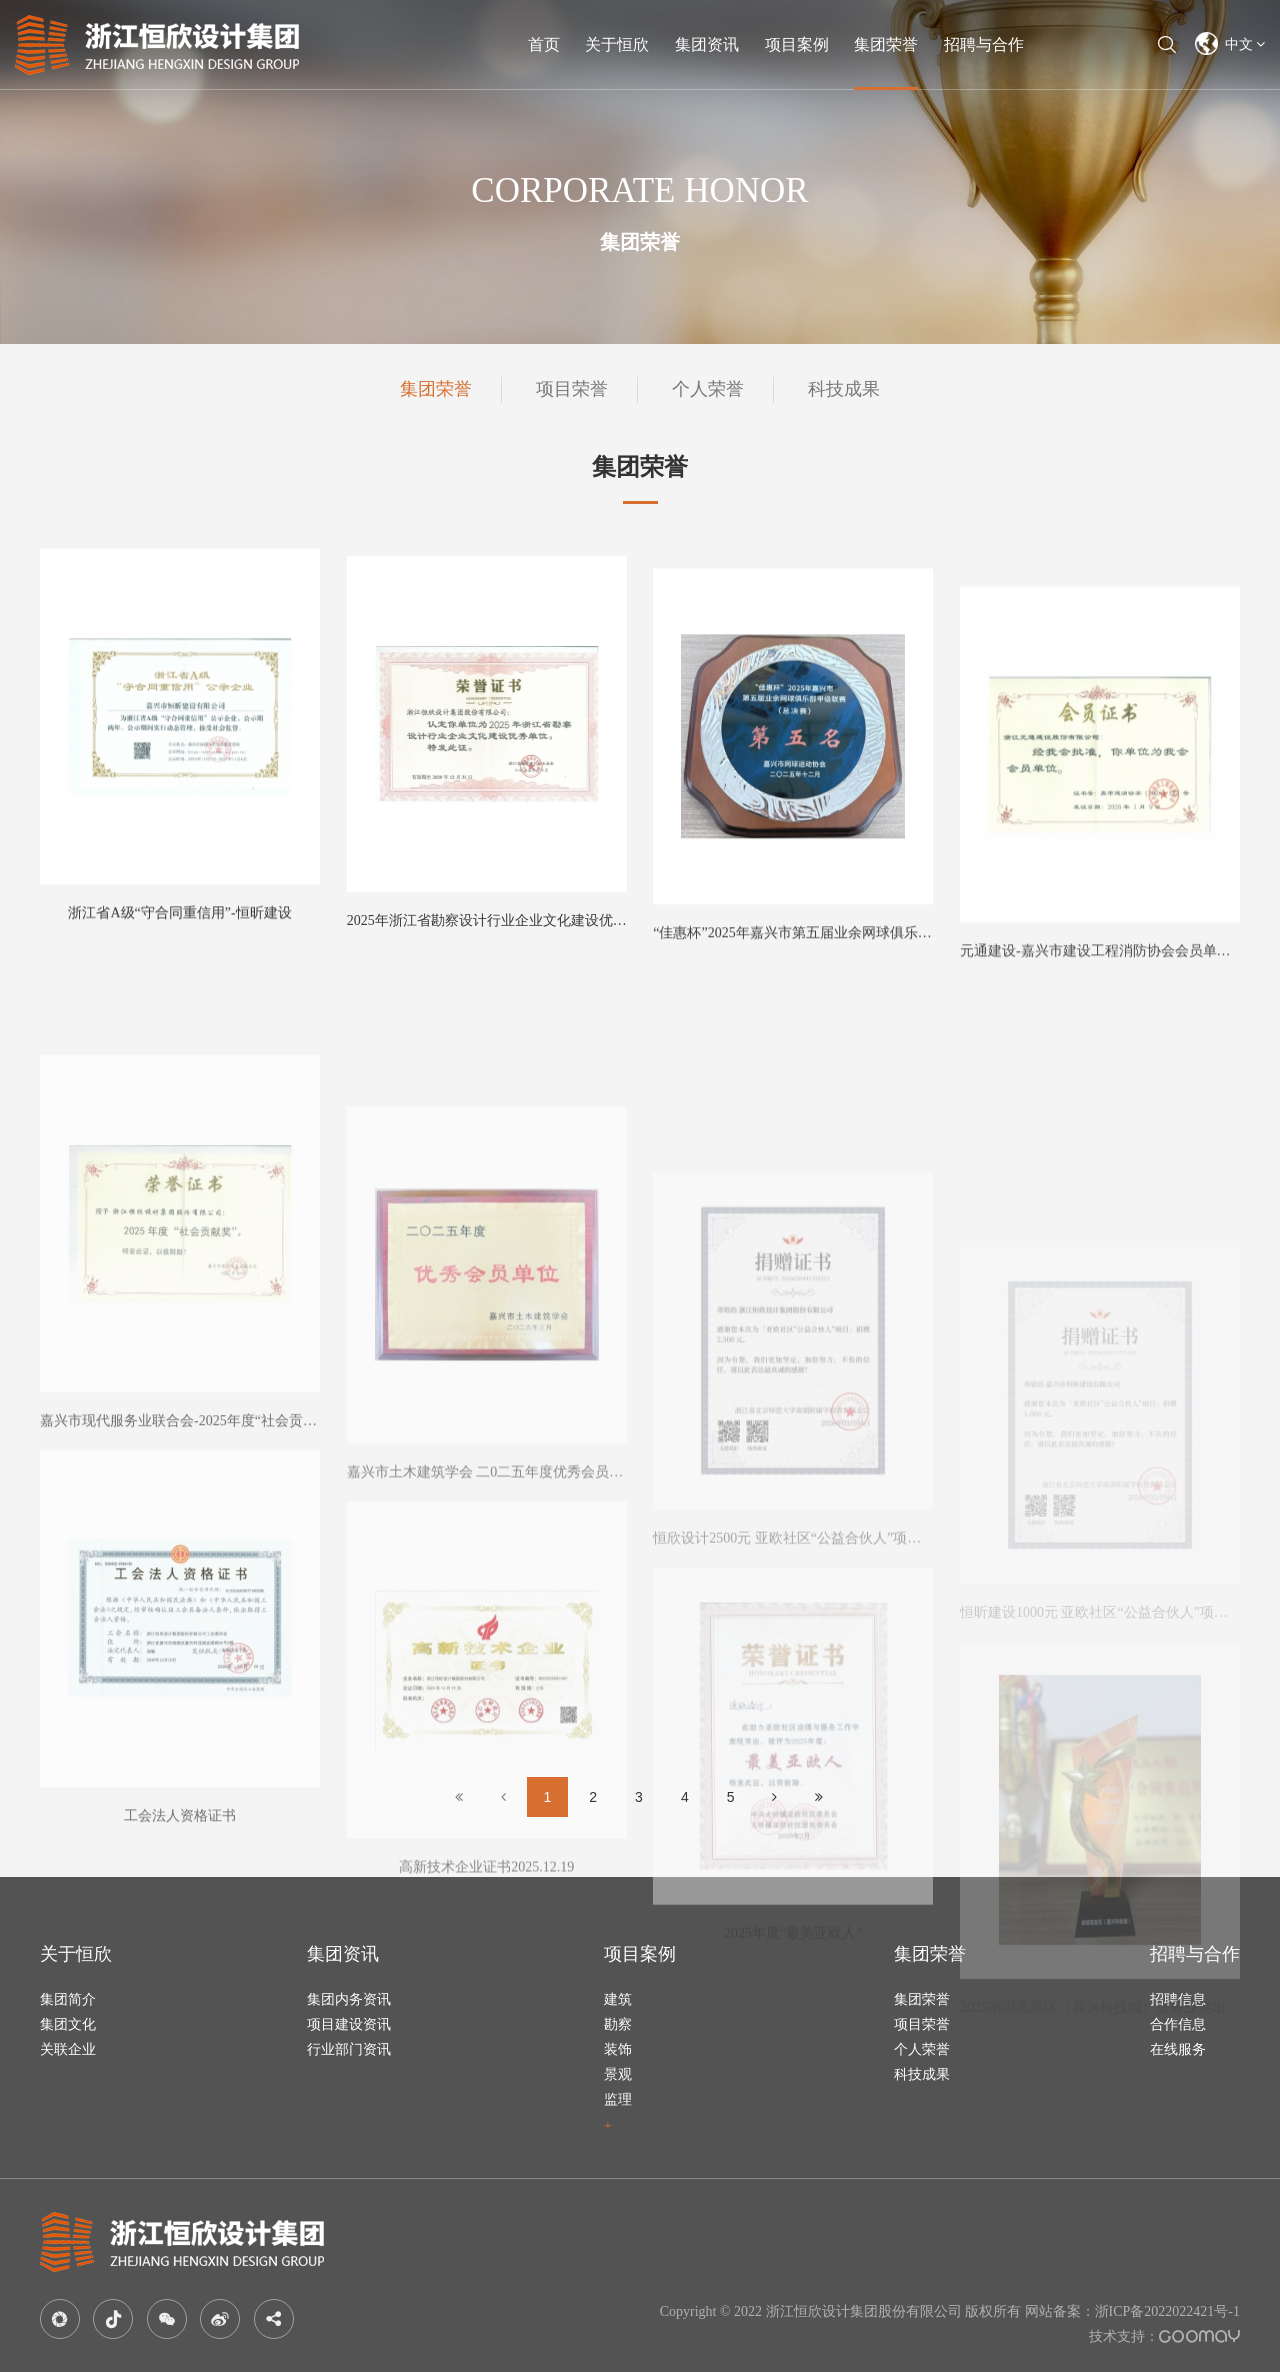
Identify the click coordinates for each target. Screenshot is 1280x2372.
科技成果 (844, 389)
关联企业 (68, 2049)
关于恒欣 (617, 44)
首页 (544, 44)
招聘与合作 (984, 44)
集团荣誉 (886, 44)
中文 (1230, 43)
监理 (618, 2099)
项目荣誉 (572, 389)
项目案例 (797, 44)
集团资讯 (707, 44)
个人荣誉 (708, 389)
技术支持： (1164, 2336)
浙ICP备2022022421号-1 (1167, 2311)
